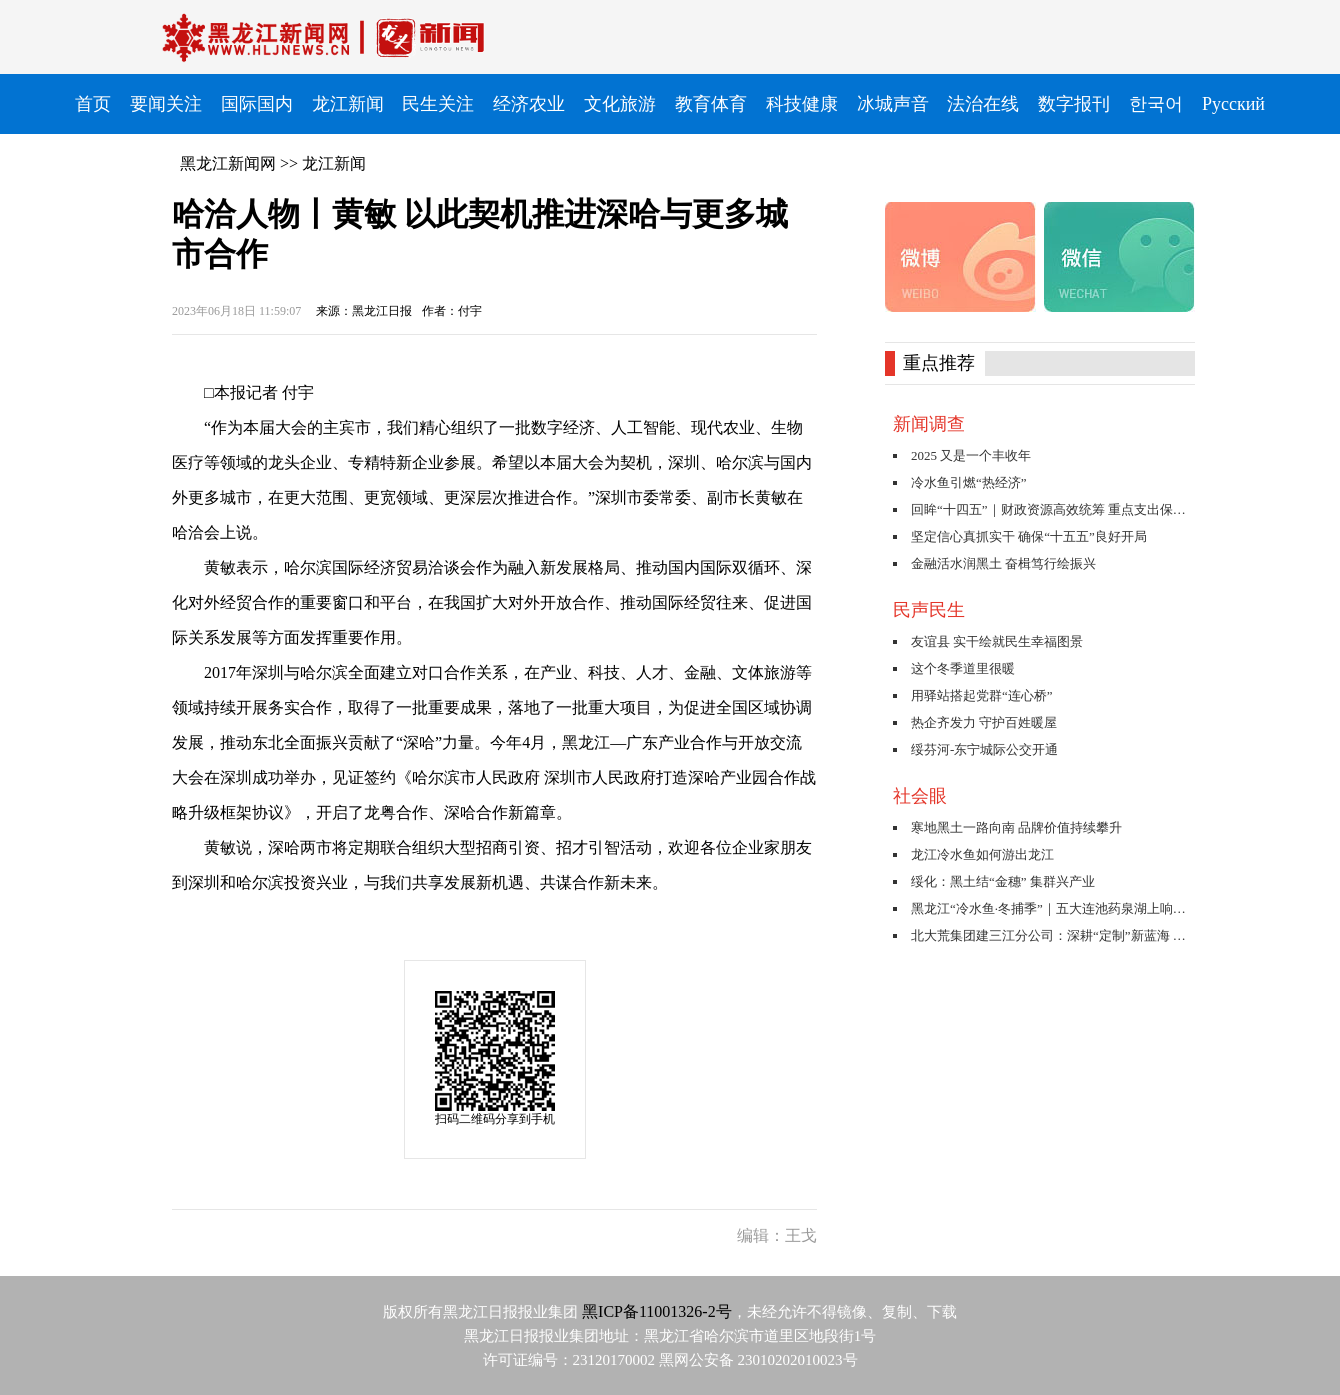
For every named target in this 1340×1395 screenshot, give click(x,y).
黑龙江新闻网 (228, 163)
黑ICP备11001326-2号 (657, 1311)
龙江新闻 (334, 163)
